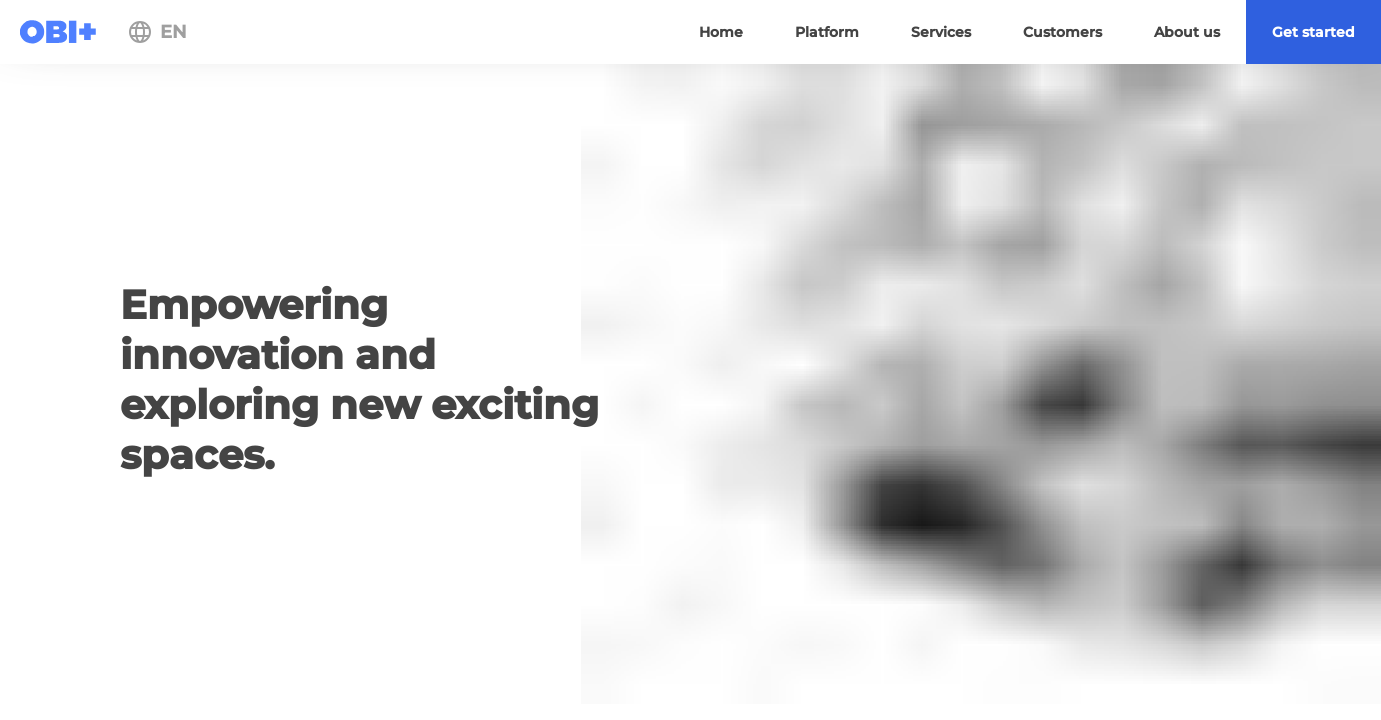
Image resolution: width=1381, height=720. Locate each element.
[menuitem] (1313, 32)
